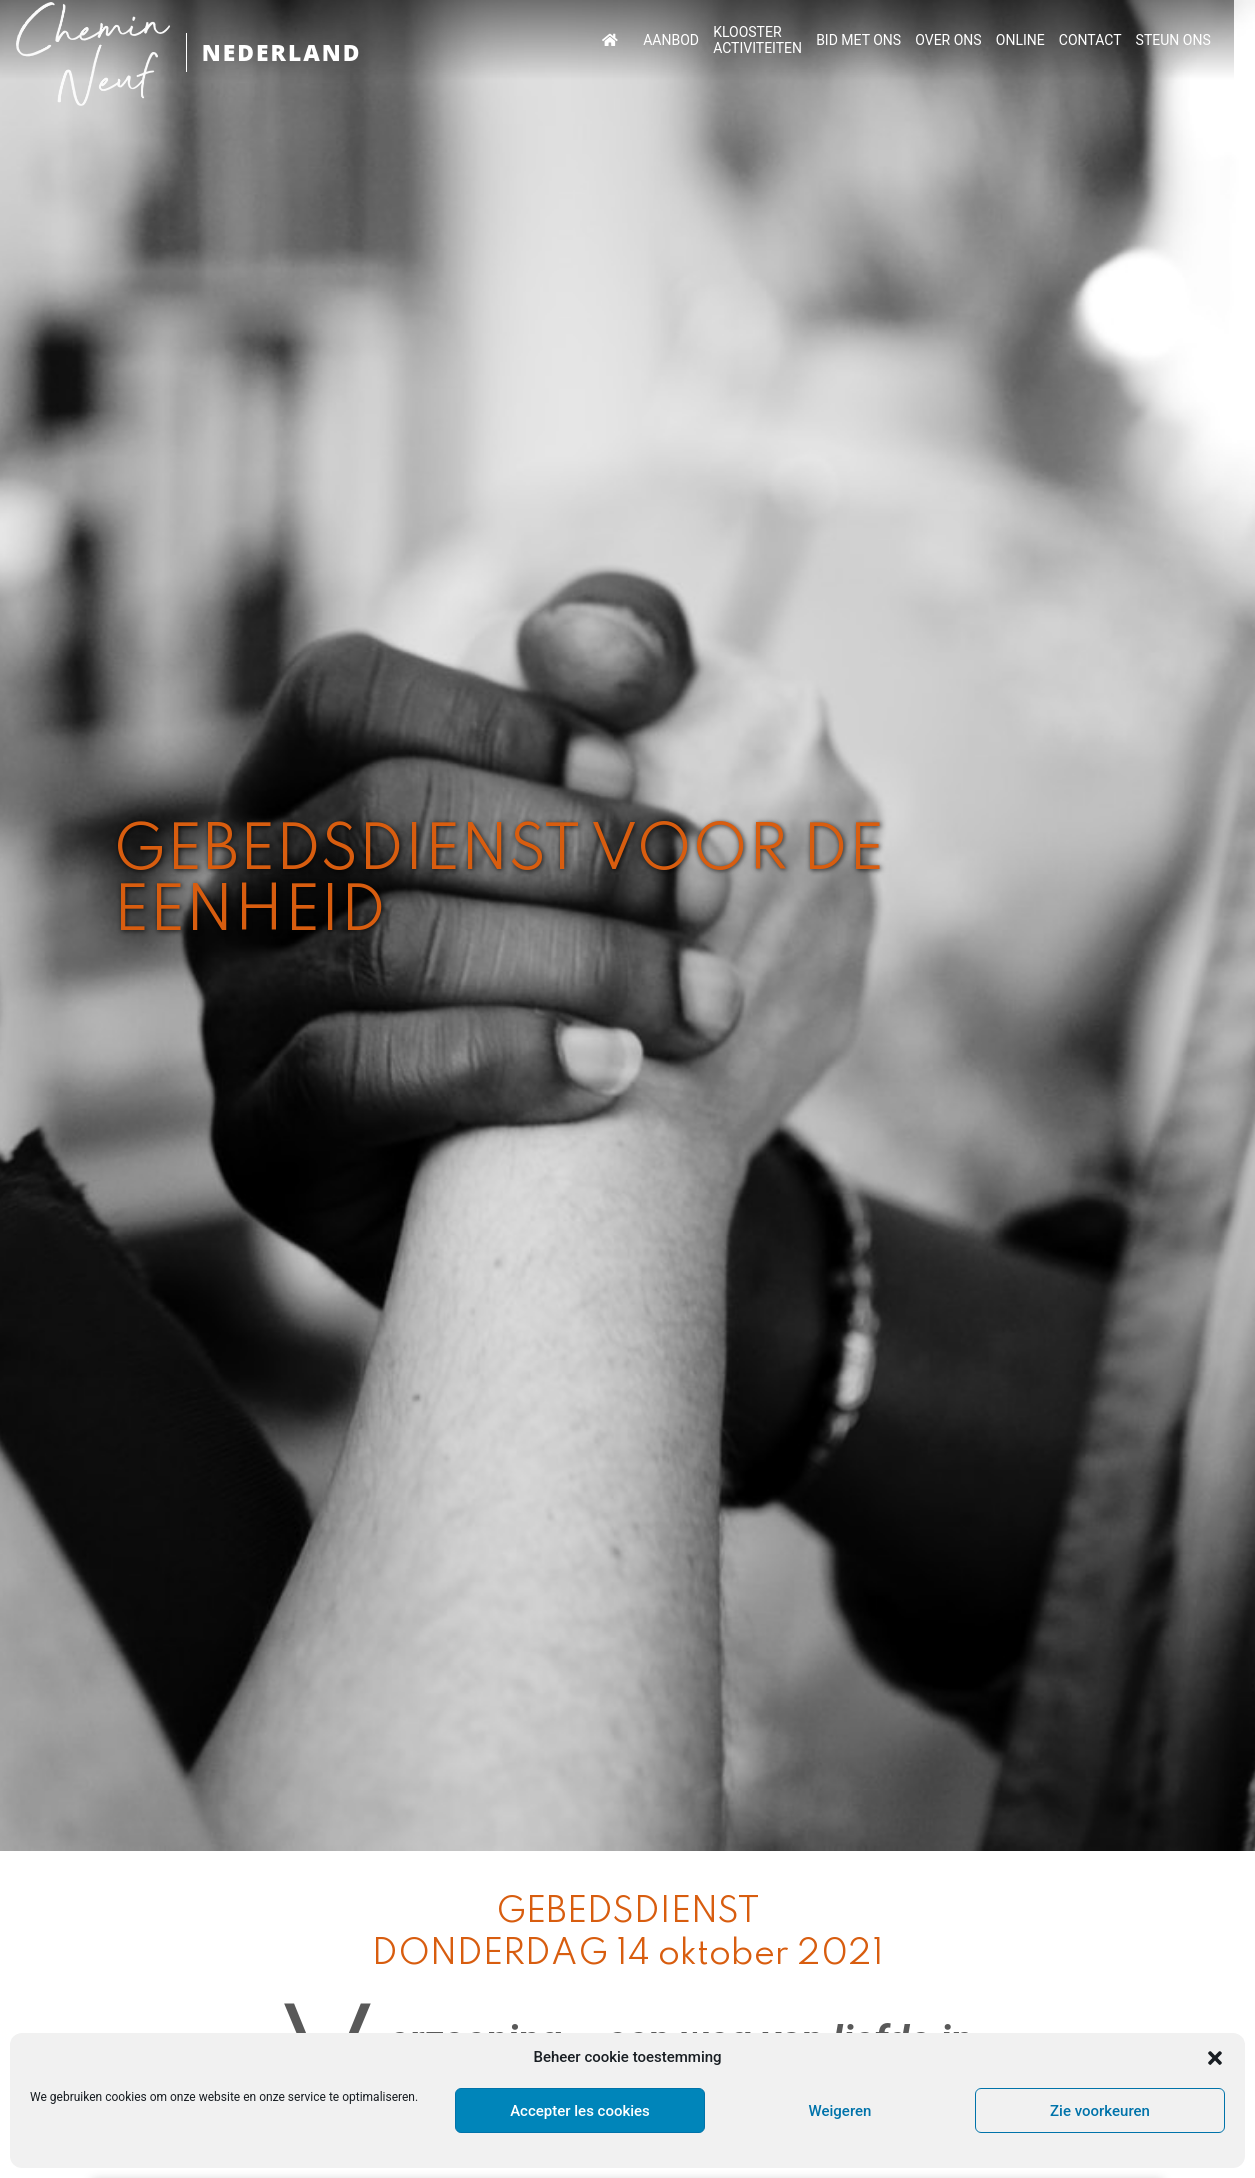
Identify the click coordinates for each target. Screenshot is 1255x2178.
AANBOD (717, 40)
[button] (1215, 2058)
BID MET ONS (901, 40)
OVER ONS (990, 40)
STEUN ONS (1211, 40)
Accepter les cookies (580, 2111)
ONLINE (1060, 40)
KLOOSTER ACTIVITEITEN (802, 40)
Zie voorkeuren (1100, 2111)
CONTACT (1129, 40)
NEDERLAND (285, 52)
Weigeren (840, 2111)
